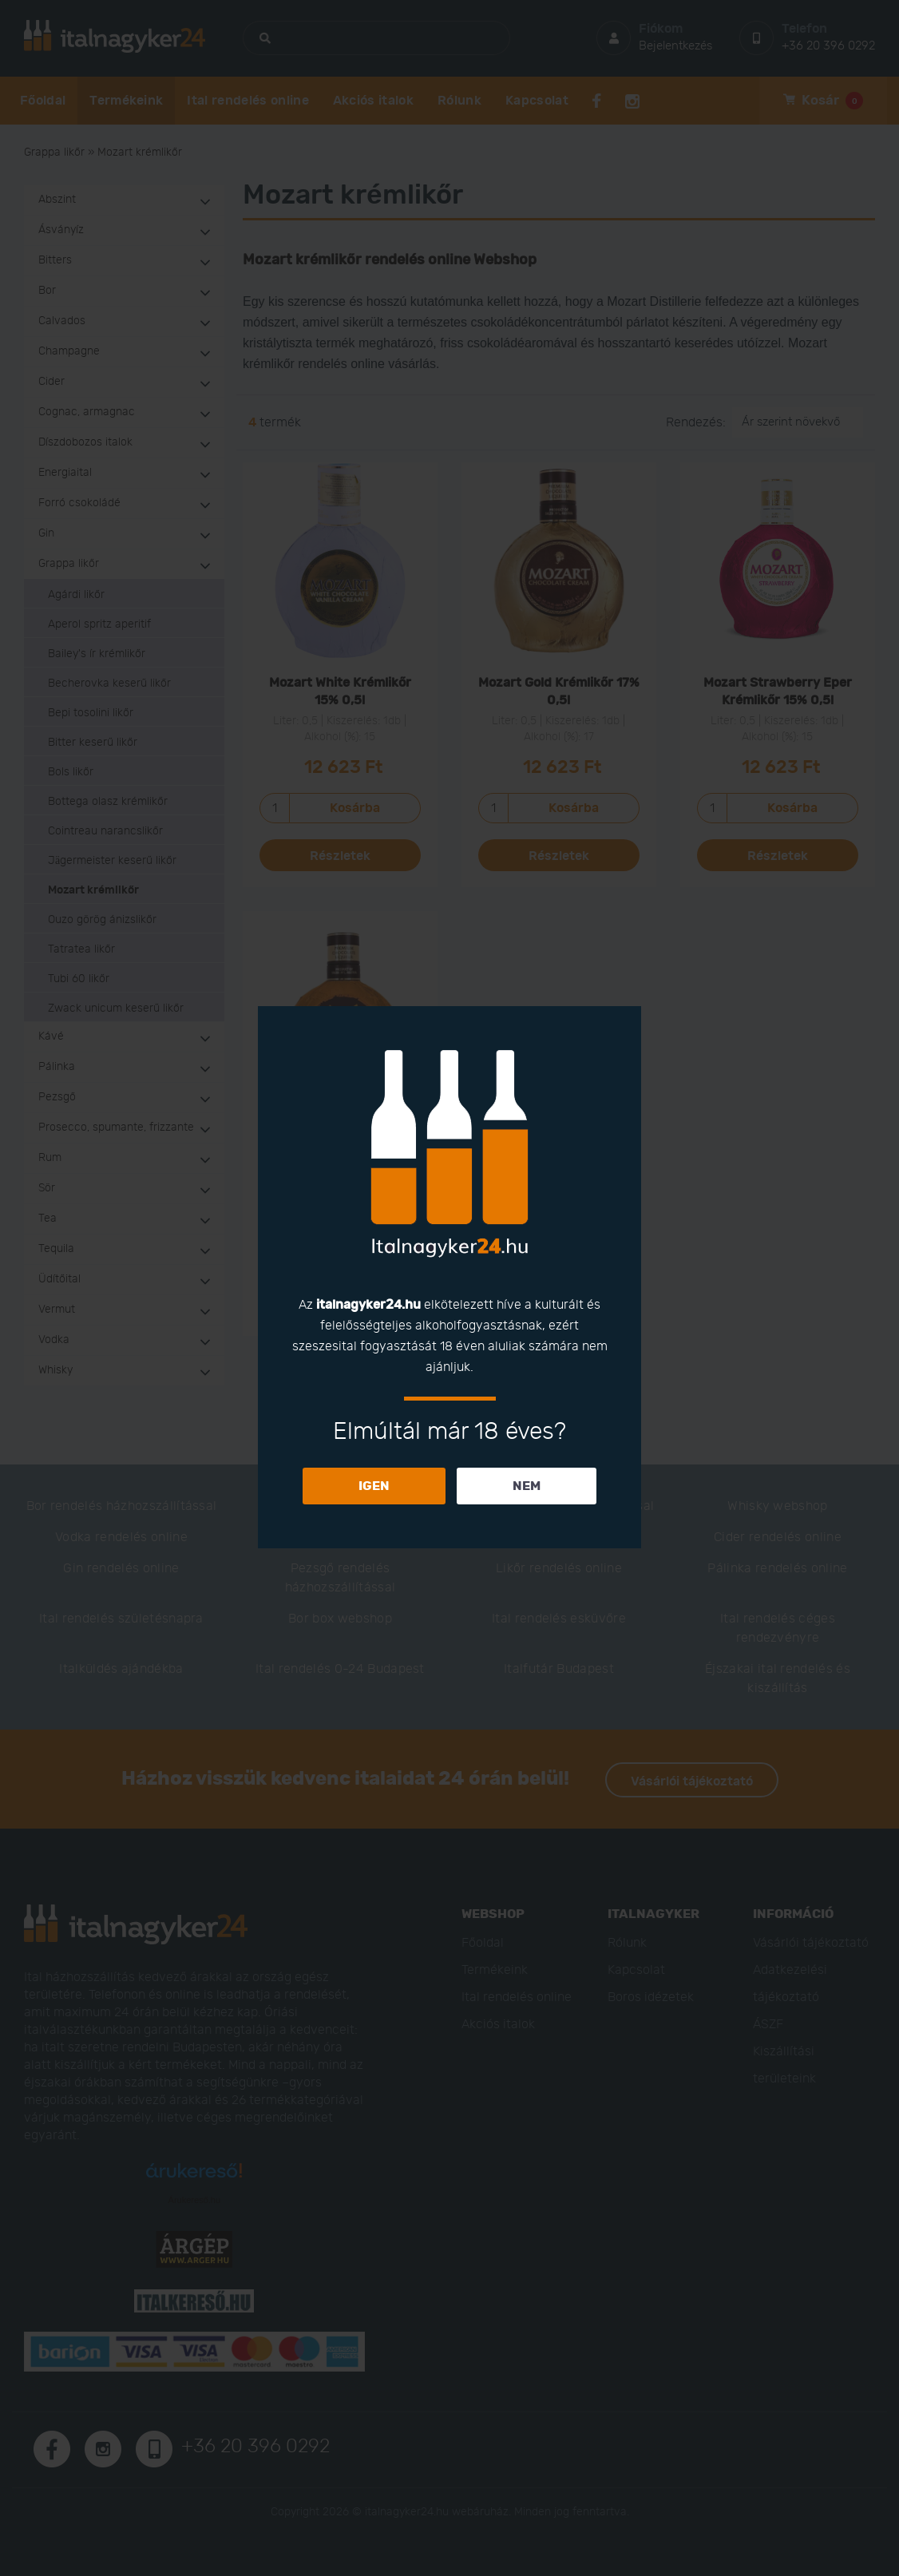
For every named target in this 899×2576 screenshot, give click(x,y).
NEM (527, 1486)
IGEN (374, 1486)
